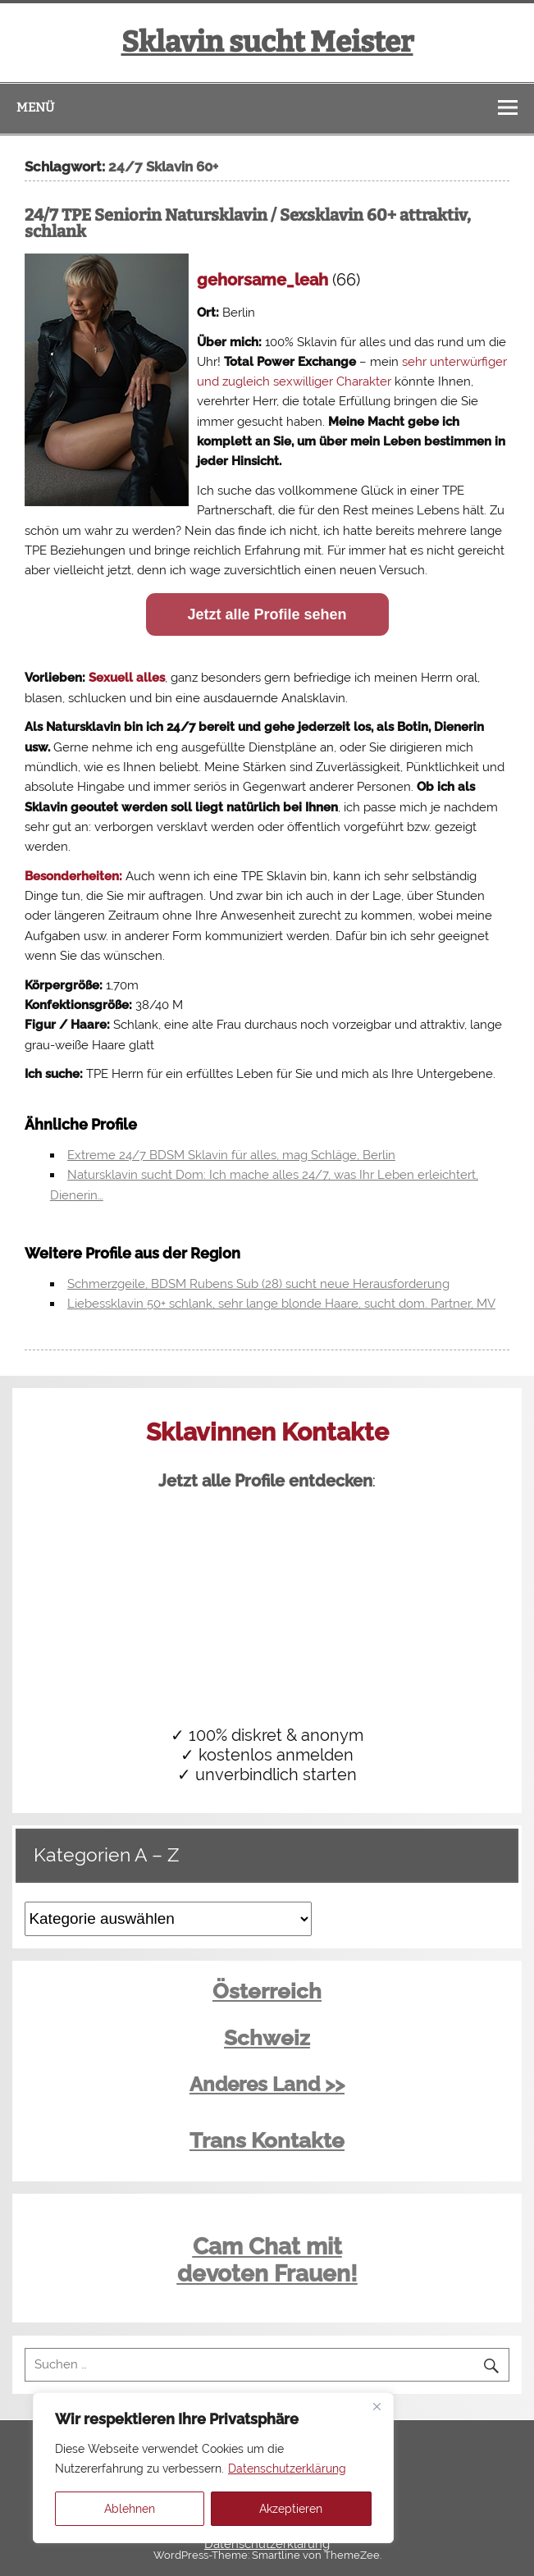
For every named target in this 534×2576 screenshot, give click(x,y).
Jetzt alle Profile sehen (266, 614)
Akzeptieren (290, 2508)
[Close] (376, 2406)
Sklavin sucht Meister (267, 42)
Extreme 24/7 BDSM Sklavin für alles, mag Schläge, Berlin (231, 1155)
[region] (213, 2467)
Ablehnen (129, 2508)
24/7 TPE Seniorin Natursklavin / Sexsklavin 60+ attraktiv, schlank (248, 223)
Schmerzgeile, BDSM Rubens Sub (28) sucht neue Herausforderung (258, 1284)
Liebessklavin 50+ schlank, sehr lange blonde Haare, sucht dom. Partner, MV (281, 1303)
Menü (35, 107)
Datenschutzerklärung (287, 2468)
